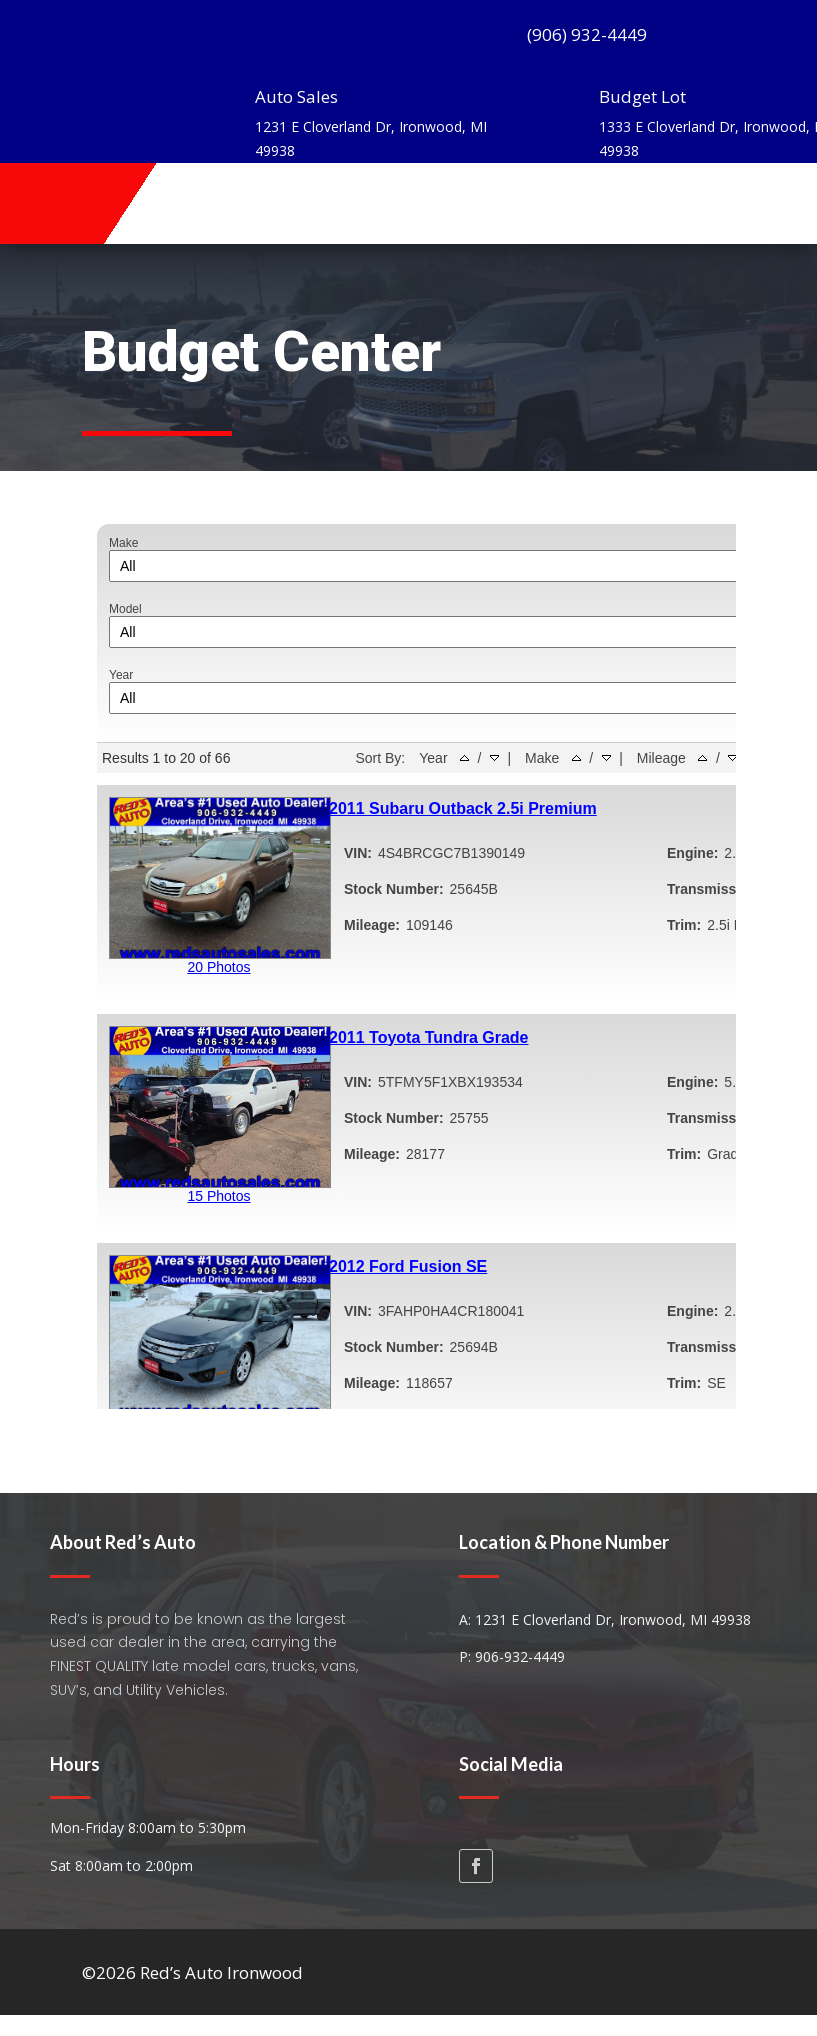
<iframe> (409, 959)
